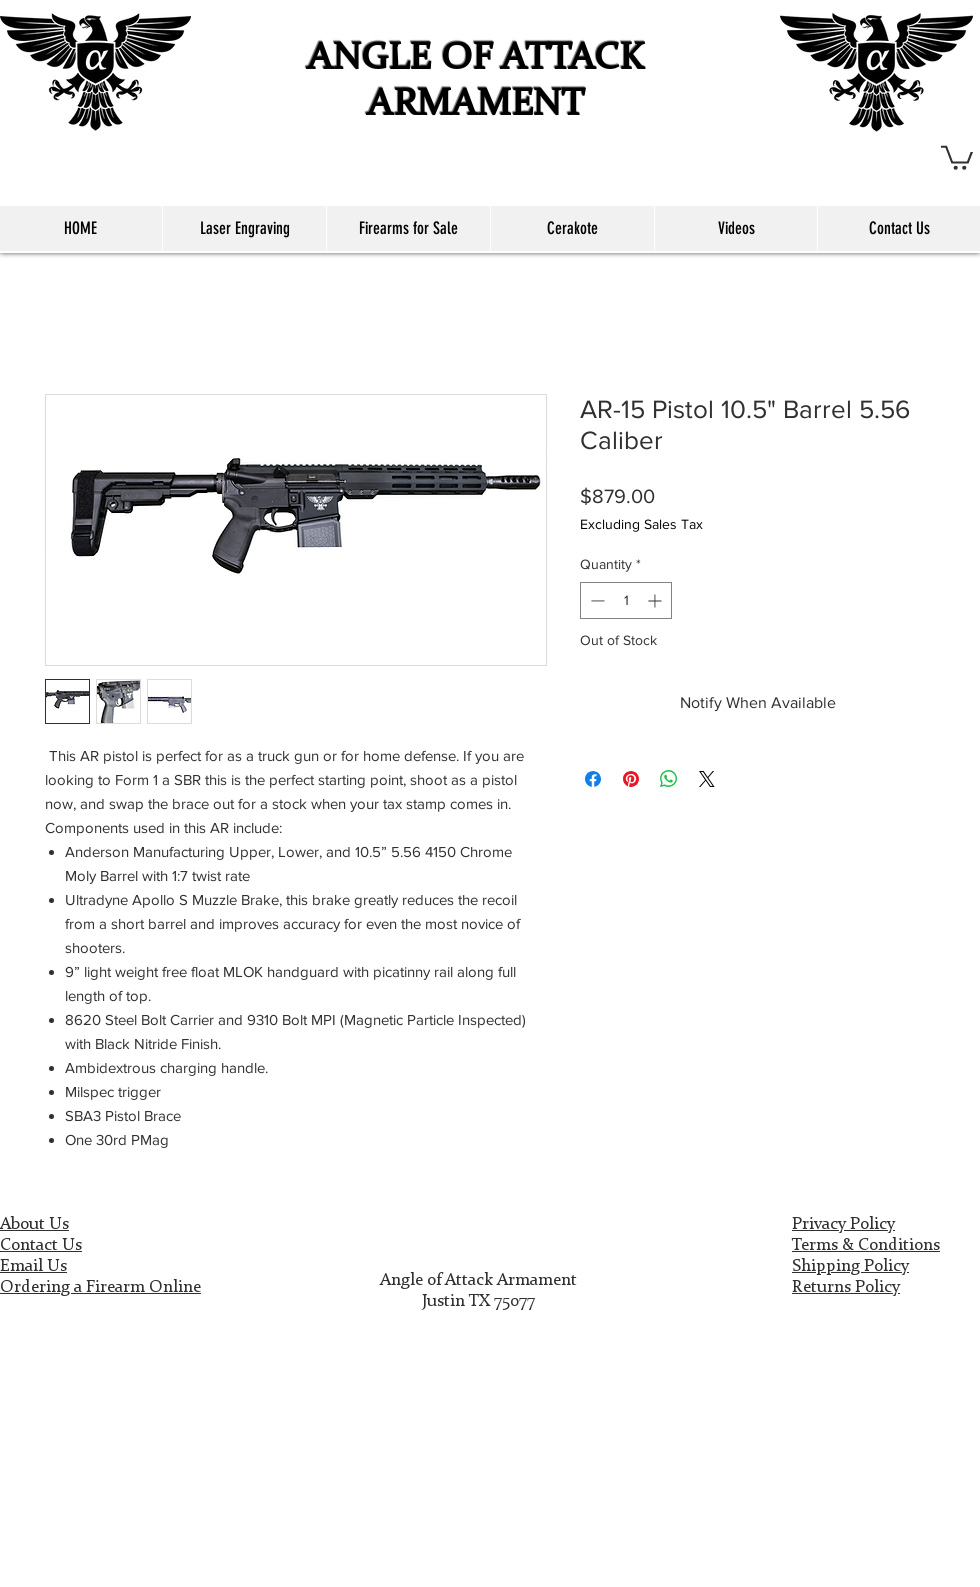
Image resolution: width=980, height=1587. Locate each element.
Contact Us (41, 1245)
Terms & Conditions (866, 1245)
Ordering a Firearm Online (100, 1287)
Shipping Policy (850, 1266)
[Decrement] (595, 600)
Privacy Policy (843, 1224)
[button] (957, 156)
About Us (34, 1224)
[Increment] (656, 600)
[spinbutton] (626, 600)
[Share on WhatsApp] (669, 779)
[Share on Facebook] (593, 779)
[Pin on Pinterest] (631, 779)
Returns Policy (846, 1287)
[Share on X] (707, 779)
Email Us (33, 1266)
